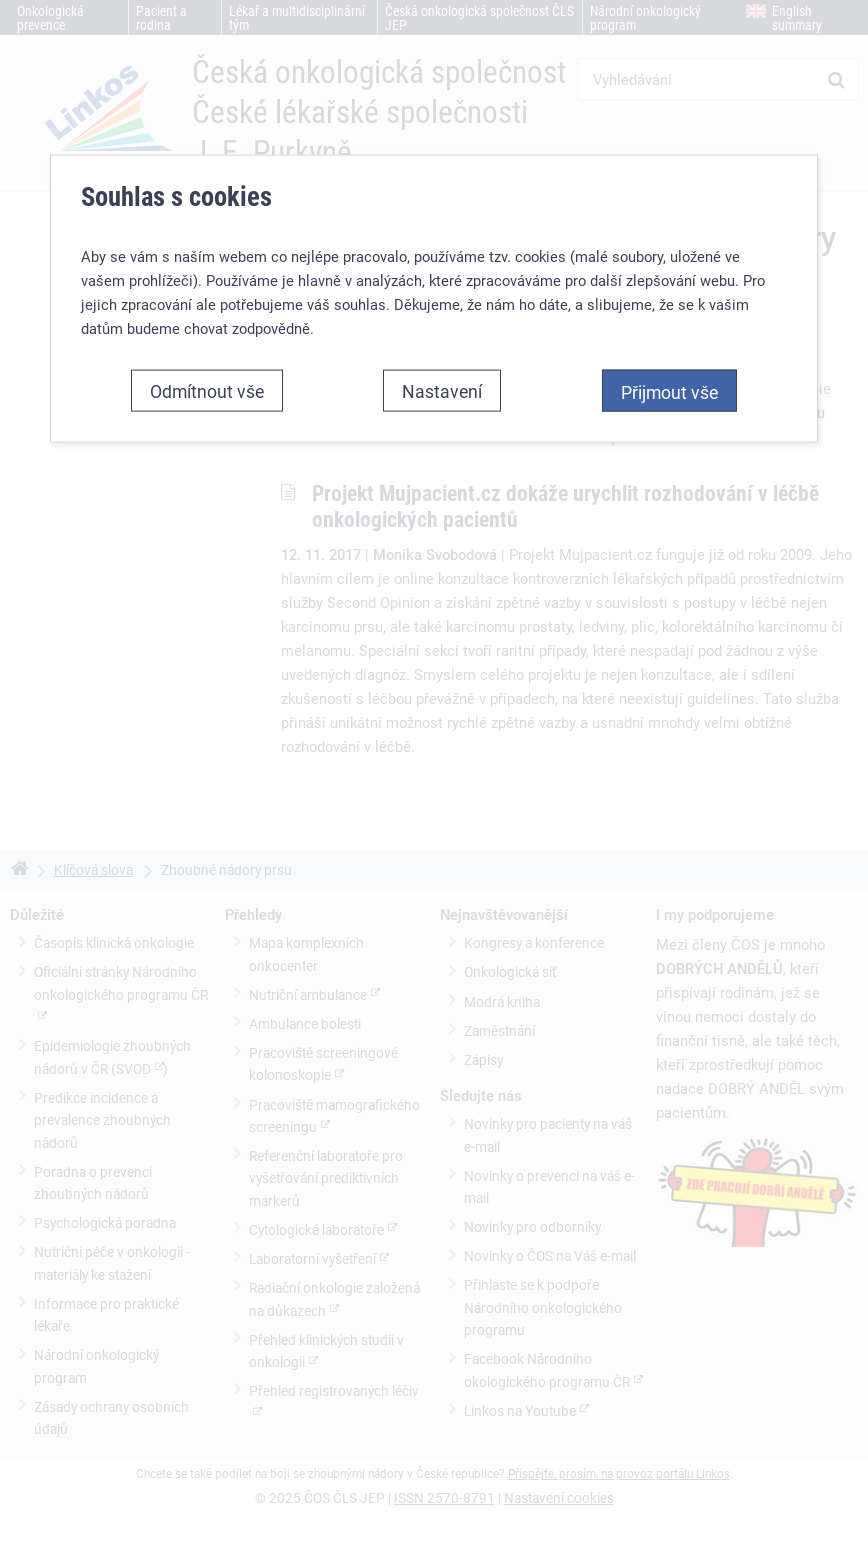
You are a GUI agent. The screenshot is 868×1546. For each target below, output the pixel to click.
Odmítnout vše (207, 391)
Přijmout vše (669, 392)
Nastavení (442, 391)
